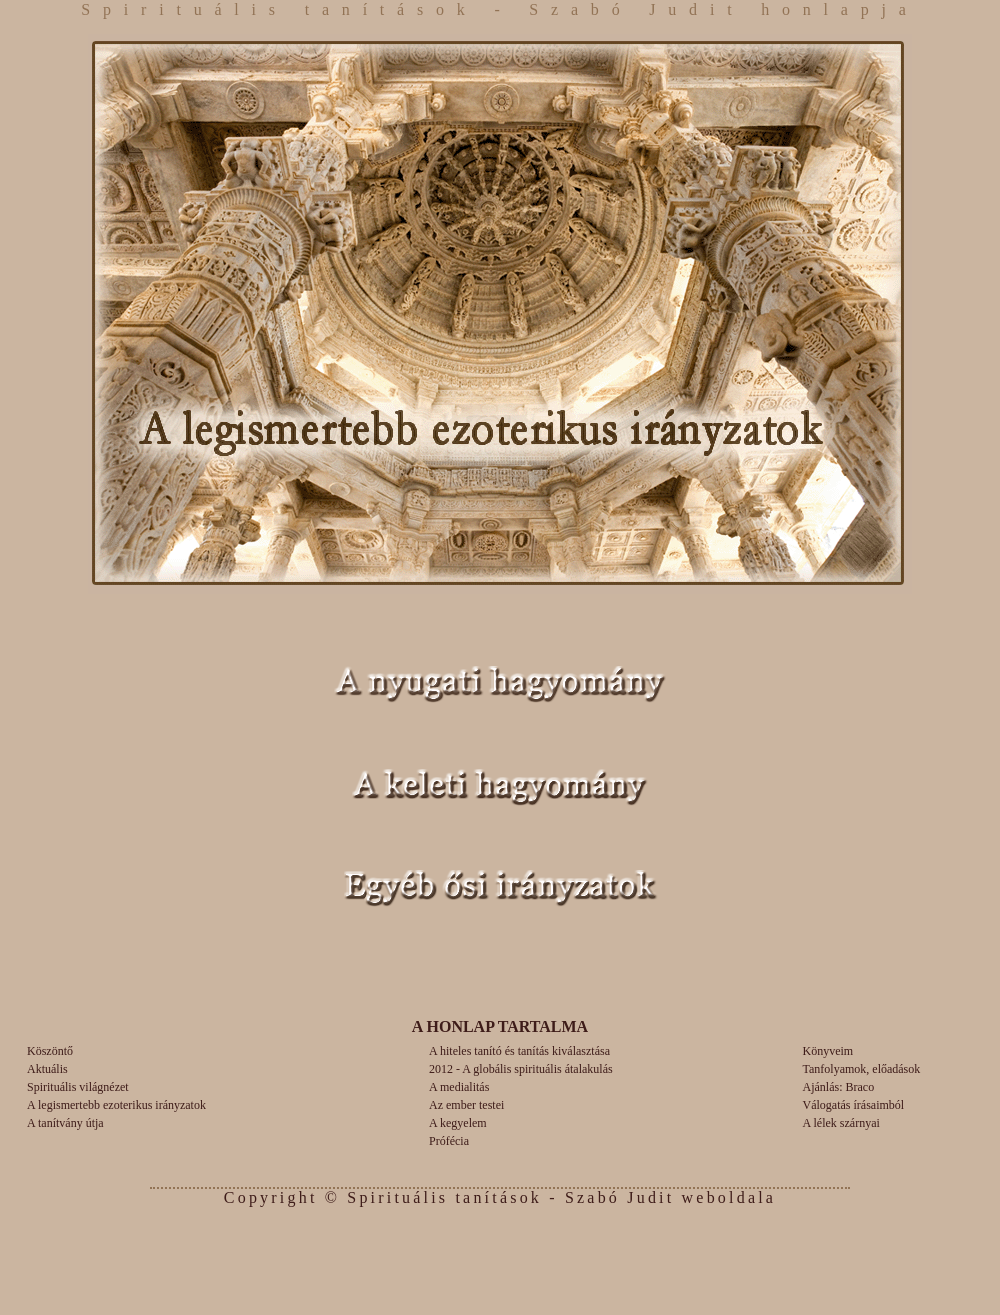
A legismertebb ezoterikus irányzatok (116, 1105)
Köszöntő (50, 1051)
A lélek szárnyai (841, 1123)
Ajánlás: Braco (839, 1087)
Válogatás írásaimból (854, 1105)
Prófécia (449, 1141)
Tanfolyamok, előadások (862, 1069)
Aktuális (47, 1069)
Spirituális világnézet (78, 1087)
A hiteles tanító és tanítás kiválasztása (519, 1051)
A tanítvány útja (65, 1123)
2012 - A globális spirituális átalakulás (521, 1069)
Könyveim (828, 1051)
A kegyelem (458, 1123)
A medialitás (459, 1087)
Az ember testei (466, 1105)
